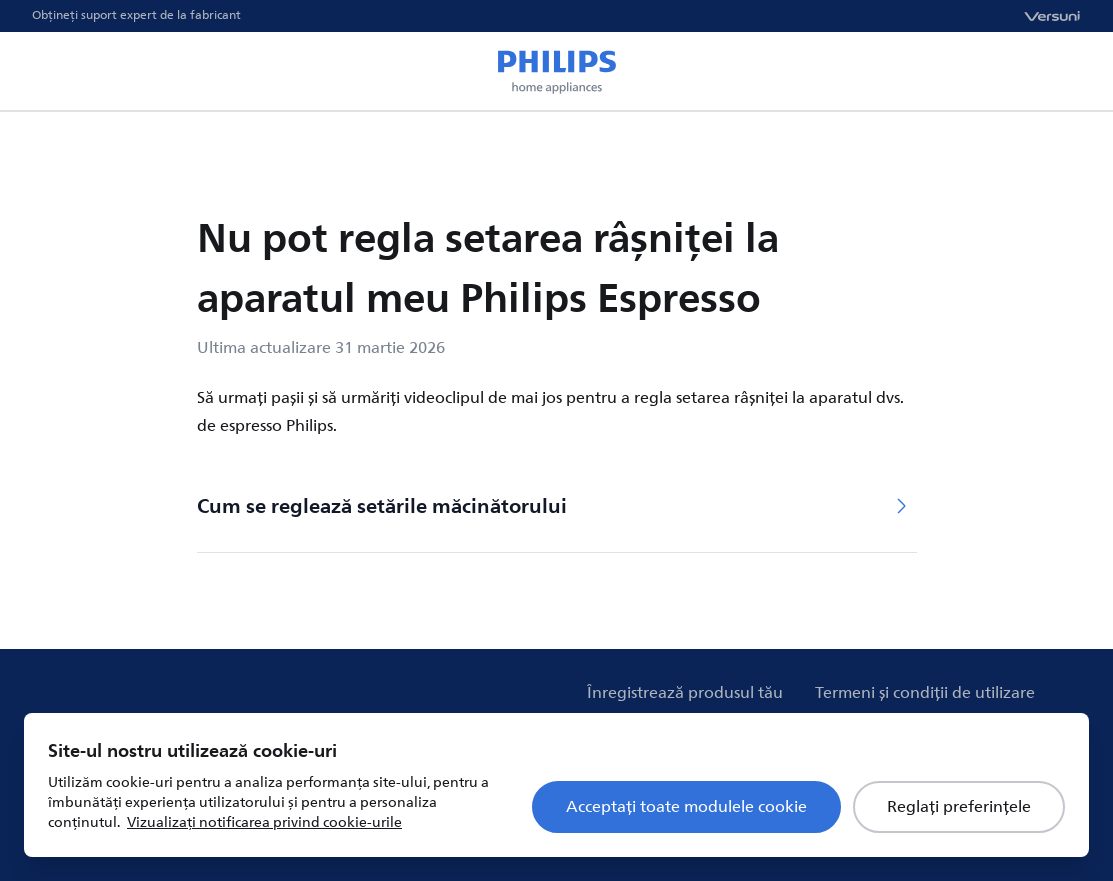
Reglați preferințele (959, 807)
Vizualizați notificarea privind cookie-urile (264, 822)
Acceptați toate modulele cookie (686, 807)
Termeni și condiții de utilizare (925, 693)
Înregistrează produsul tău (685, 693)
